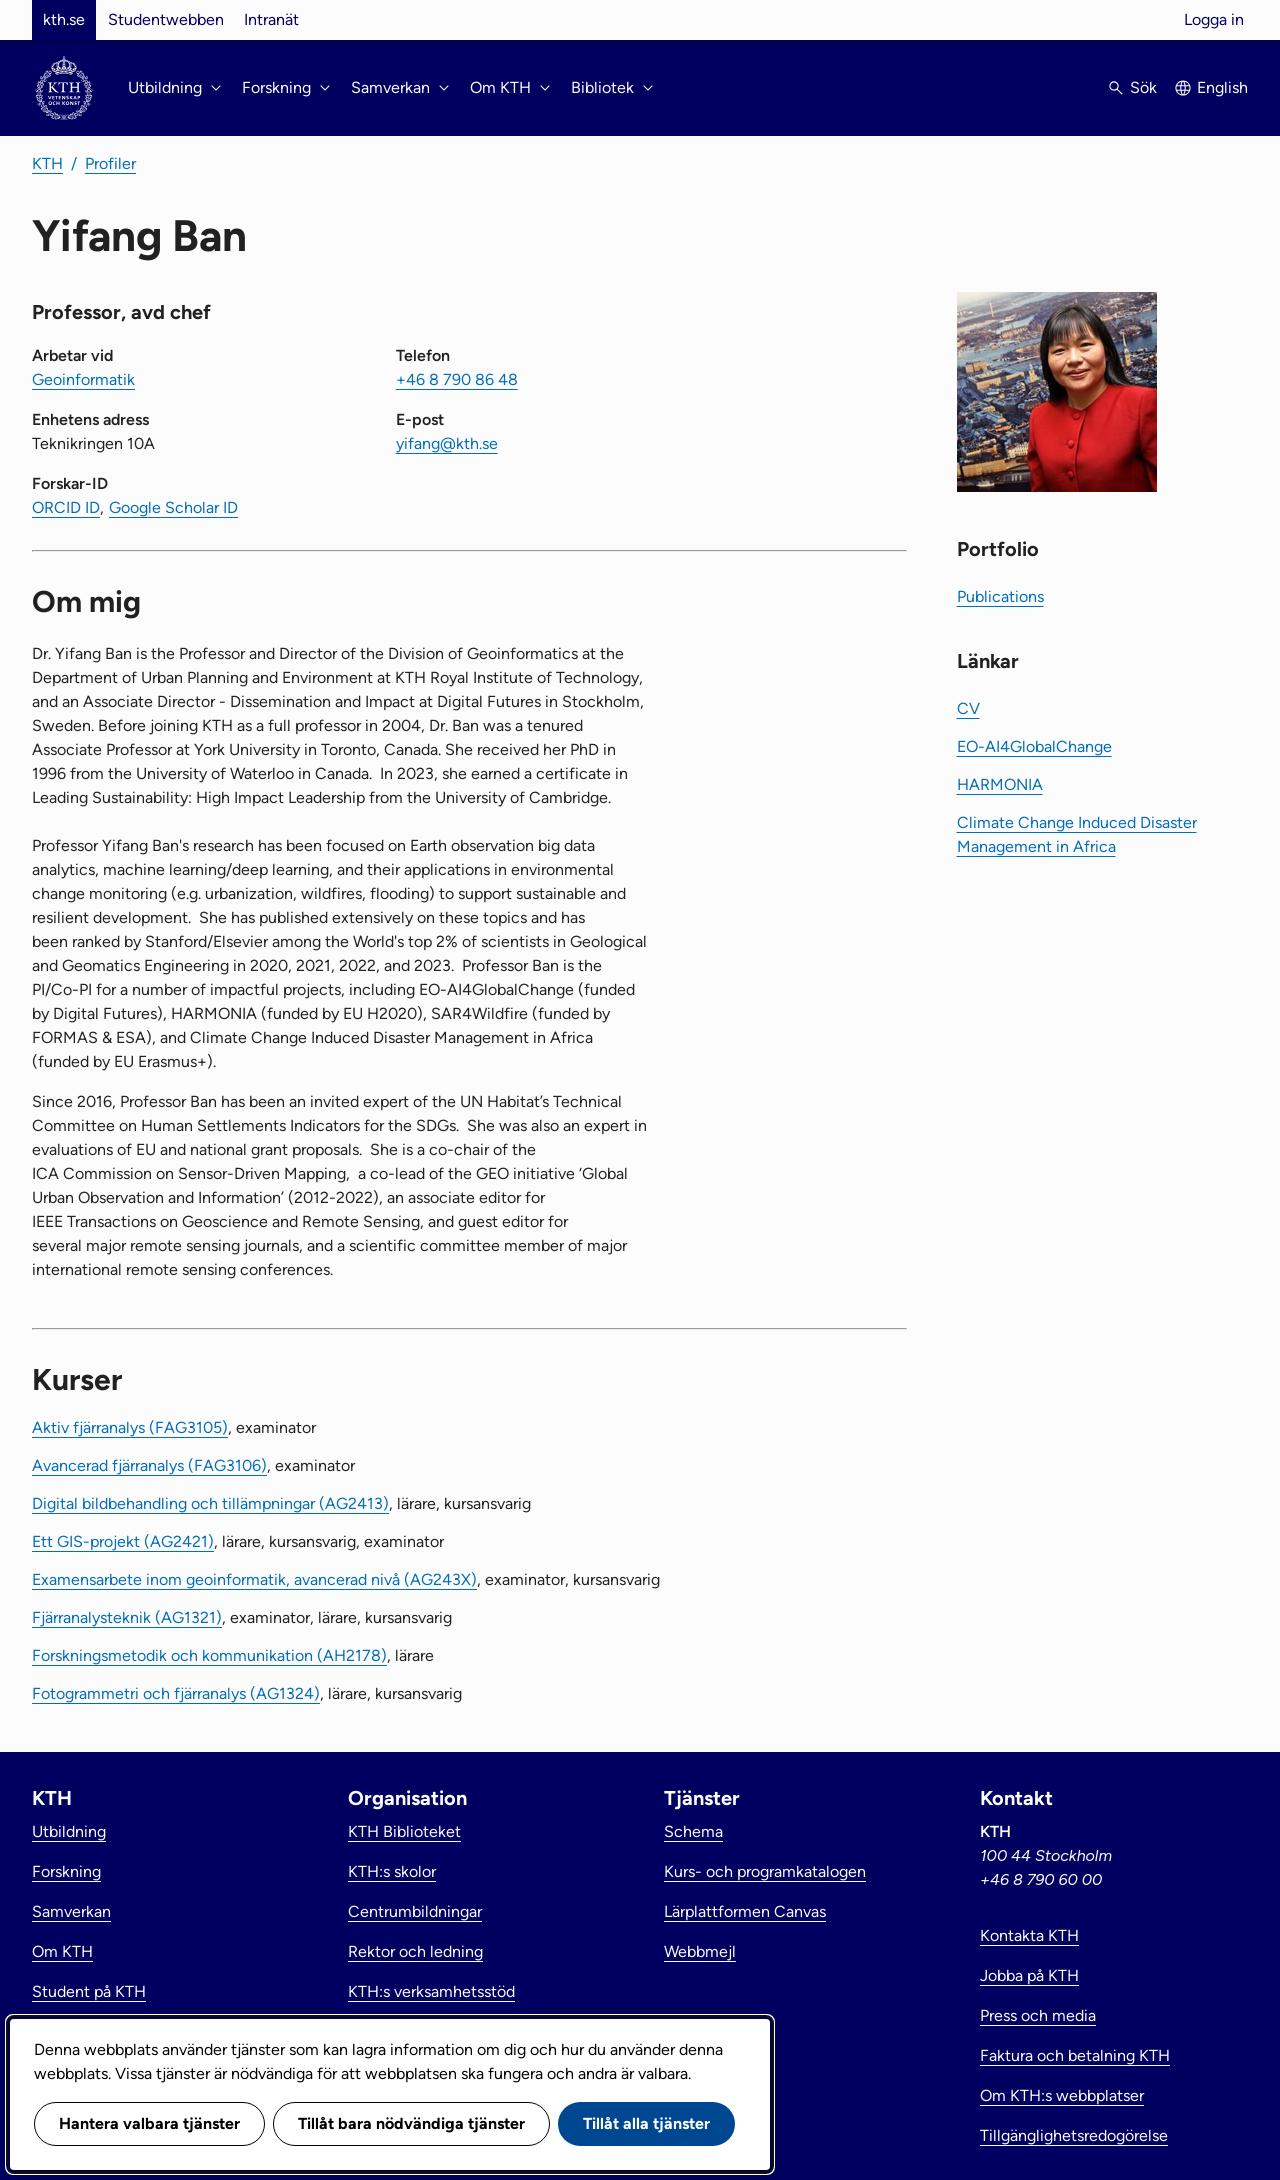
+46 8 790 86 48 (457, 379)
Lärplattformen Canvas (745, 1911)
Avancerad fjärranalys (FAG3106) (149, 1465)
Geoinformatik (83, 379)
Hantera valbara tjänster (149, 2123)
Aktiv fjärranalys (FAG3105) (130, 1427)
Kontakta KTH (1029, 1935)
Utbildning (69, 1831)
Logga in (1214, 19)
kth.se (64, 19)
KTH (47, 163)
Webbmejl (700, 1951)
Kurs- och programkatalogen (765, 1871)
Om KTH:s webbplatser (1062, 2095)
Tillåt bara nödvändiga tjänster (411, 2123)
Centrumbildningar (415, 1911)
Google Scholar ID (173, 507)
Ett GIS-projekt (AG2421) (123, 1541)
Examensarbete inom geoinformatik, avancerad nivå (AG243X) (254, 1579)
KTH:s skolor (392, 1871)
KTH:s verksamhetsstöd (431, 1991)
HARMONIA (1000, 784)
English (1222, 87)
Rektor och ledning (415, 1951)
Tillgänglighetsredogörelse (1074, 2135)
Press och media (1038, 2015)
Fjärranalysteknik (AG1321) (127, 1617)
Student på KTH (89, 1991)
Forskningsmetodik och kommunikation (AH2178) (209, 1655)
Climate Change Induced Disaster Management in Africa (1077, 834)
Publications (1000, 596)
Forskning (66, 1871)
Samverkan (71, 1911)
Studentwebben (166, 19)
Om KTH (62, 1951)
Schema (693, 1831)
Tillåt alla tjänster (646, 2123)
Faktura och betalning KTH (1075, 2055)
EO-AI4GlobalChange (1034, 746)
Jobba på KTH (1029, 1975)
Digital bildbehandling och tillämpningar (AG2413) (210, 1503)
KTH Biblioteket (404, 1831)
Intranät (271, 19)
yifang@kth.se (447, 443)
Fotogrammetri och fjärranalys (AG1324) (176, 1693)
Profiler (110, 163)
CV (968, 708)
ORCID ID (66, 507)
